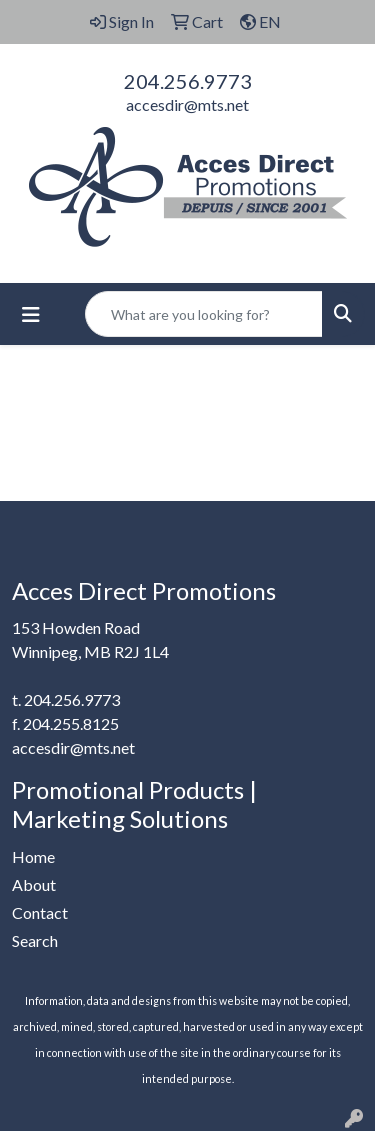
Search (35, 940)
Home (33, 856)
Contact (40, 912)
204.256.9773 (188, 81)
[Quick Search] (204, 314)
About (34, 884)
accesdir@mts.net (187, 104)
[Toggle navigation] (31, 314)
